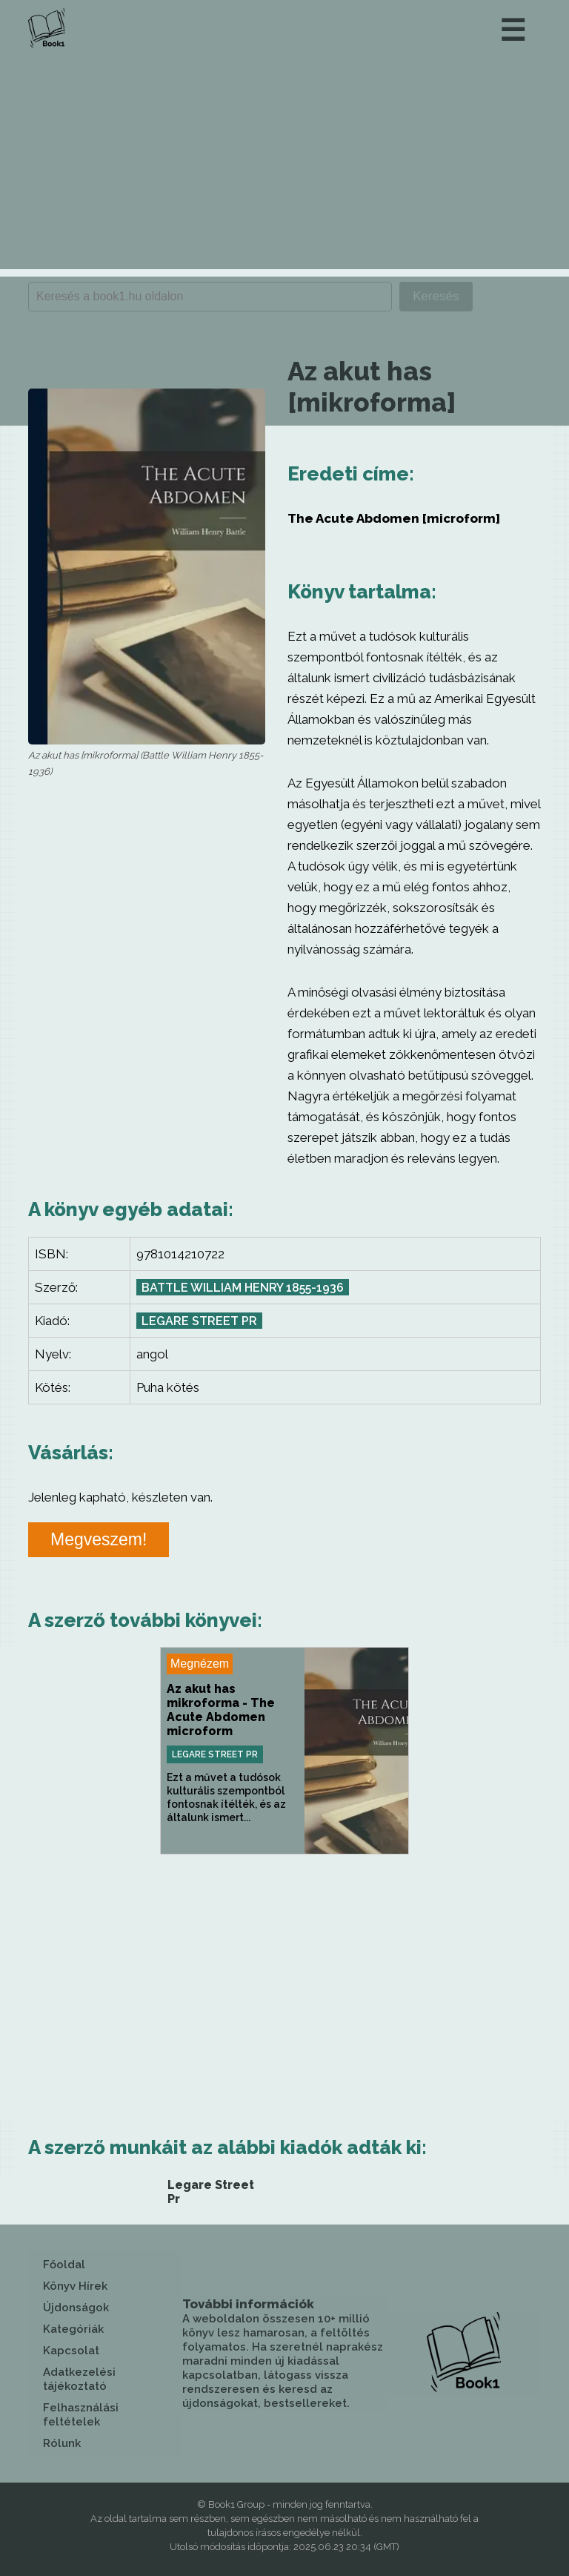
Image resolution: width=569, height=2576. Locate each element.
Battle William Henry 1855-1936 (243, 1288)
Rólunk (62, 2443)
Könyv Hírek (75, 2286)
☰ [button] (512, 30)
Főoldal (64, 2264)
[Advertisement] (284, 165)
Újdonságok (76, 2307)
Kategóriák (73, 2329)
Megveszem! (98, 1539)
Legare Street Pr (199, 1321)
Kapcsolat (71, 2350)
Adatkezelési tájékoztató (79, 2379)
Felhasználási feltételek (81, 2414)
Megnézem (199, 1663)
